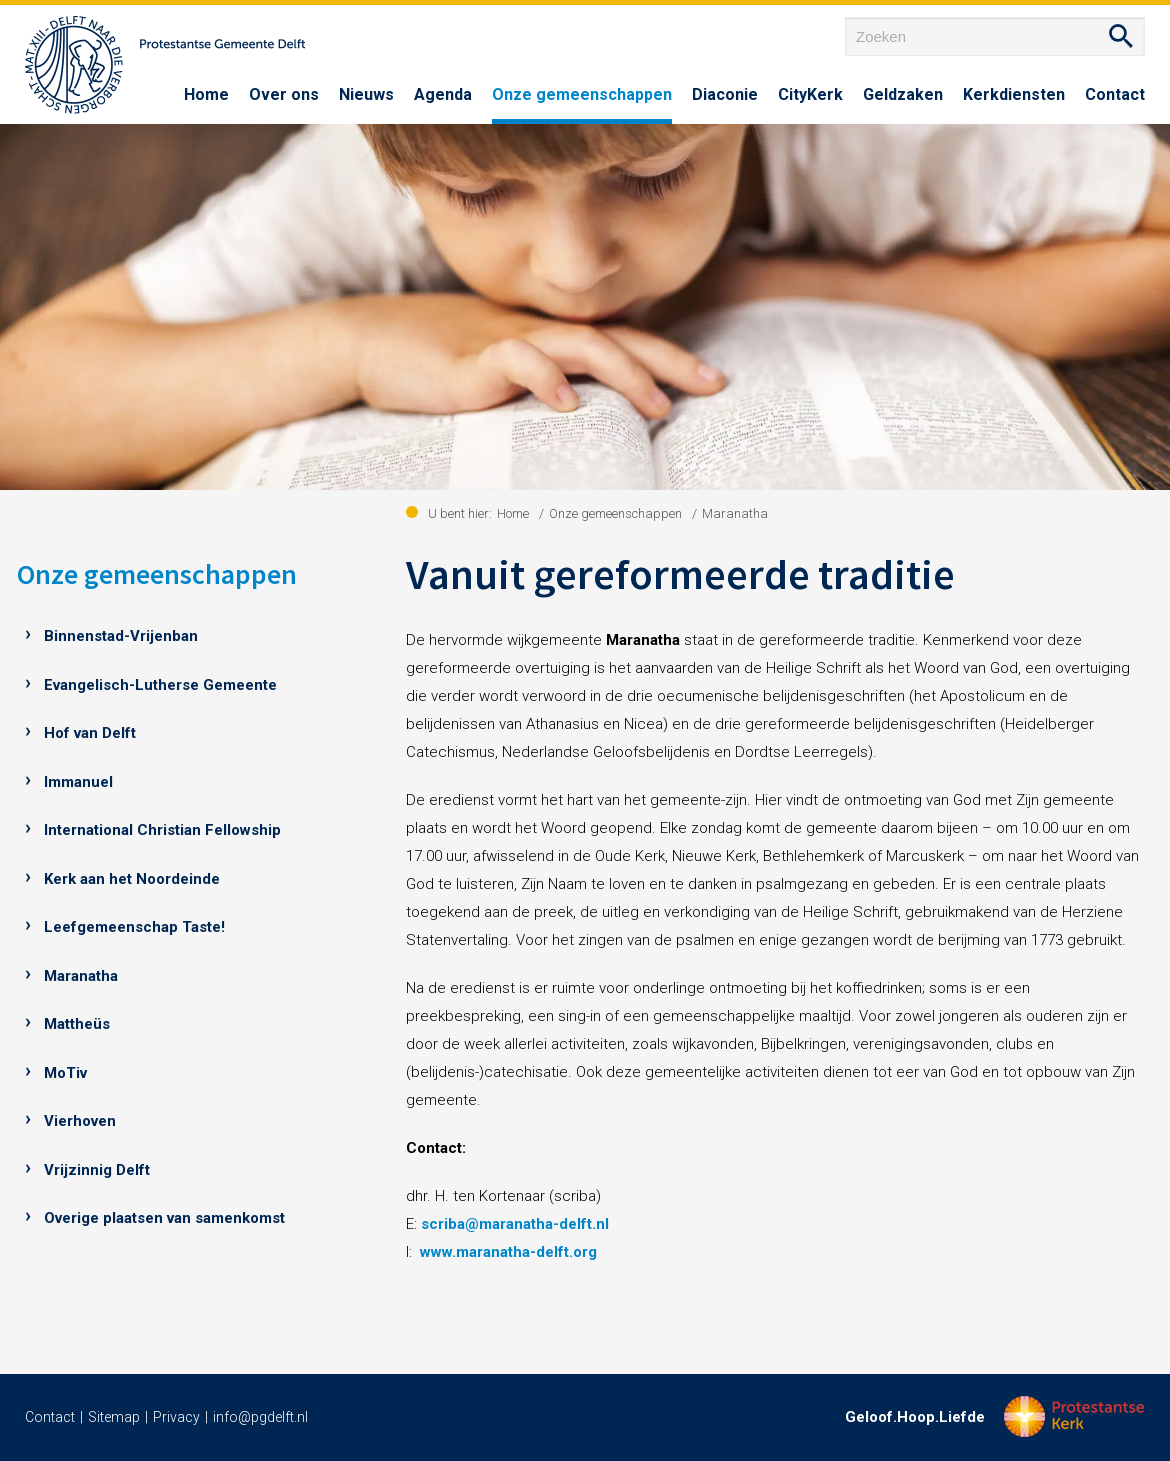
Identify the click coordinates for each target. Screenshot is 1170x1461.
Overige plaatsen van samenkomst (164, 1218)
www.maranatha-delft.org (508, 1252)
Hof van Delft (90, 733)
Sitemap (114, 1417)
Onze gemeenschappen (582, 94)
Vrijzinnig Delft (97, 1170)
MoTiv (65, 1073)
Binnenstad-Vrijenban (121, 636)
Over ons (284, 94)
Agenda (443, 94)
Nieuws (366, 94)
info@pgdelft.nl (260, 1417)
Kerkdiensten (1014, 94)
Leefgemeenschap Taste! (134, 927)
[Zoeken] (995, 36)
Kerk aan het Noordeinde (132, 879)
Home (206, 94)
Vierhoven (80, 1121)
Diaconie (725, 94)
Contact (1115, 94)
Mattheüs (77, 1024)
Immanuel (78, 782)
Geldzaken (903, 94)
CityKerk (810, 94)
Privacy (176, 1417)
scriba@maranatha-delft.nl (515, 1224)
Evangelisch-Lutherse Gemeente (160, 685)
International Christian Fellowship (162, 830)
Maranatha (81, 976)
